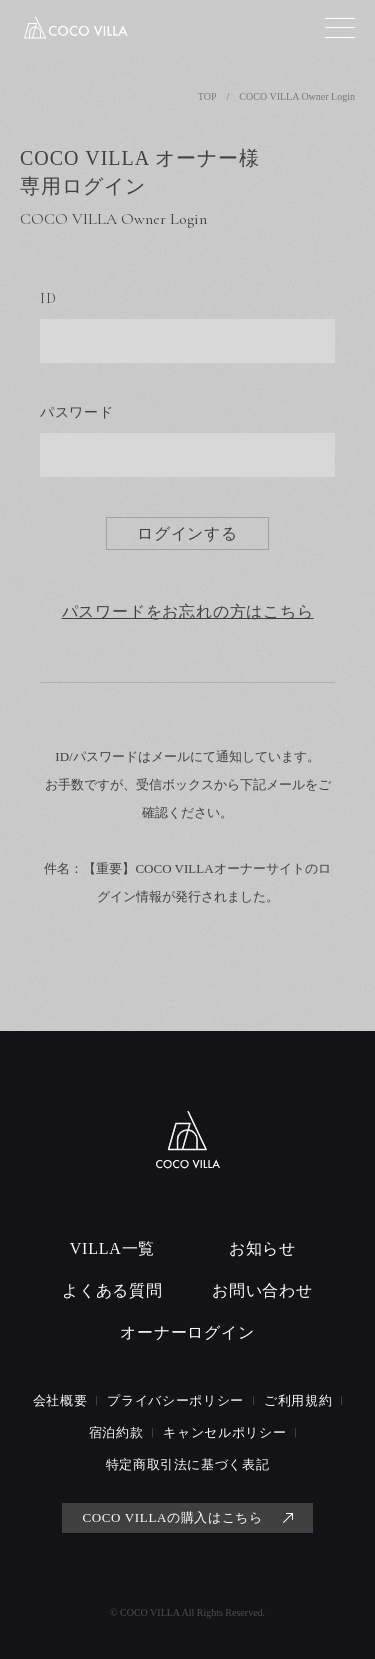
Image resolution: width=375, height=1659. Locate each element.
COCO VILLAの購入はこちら (172, 1517)
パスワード (77, 412)
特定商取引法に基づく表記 (188, 1464)
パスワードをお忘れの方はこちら (188, 612)
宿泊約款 (116, 1432)
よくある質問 (112, 1290)
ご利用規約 (298, 1400)
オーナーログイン (187, 1332)
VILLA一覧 (113, 1248)
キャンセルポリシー (224, 1432)
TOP (207, 96)
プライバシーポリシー (175, 1400)
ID (48, 298)
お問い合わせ (262, 1290)
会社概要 (60, 1400)
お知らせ (262, 1248)
